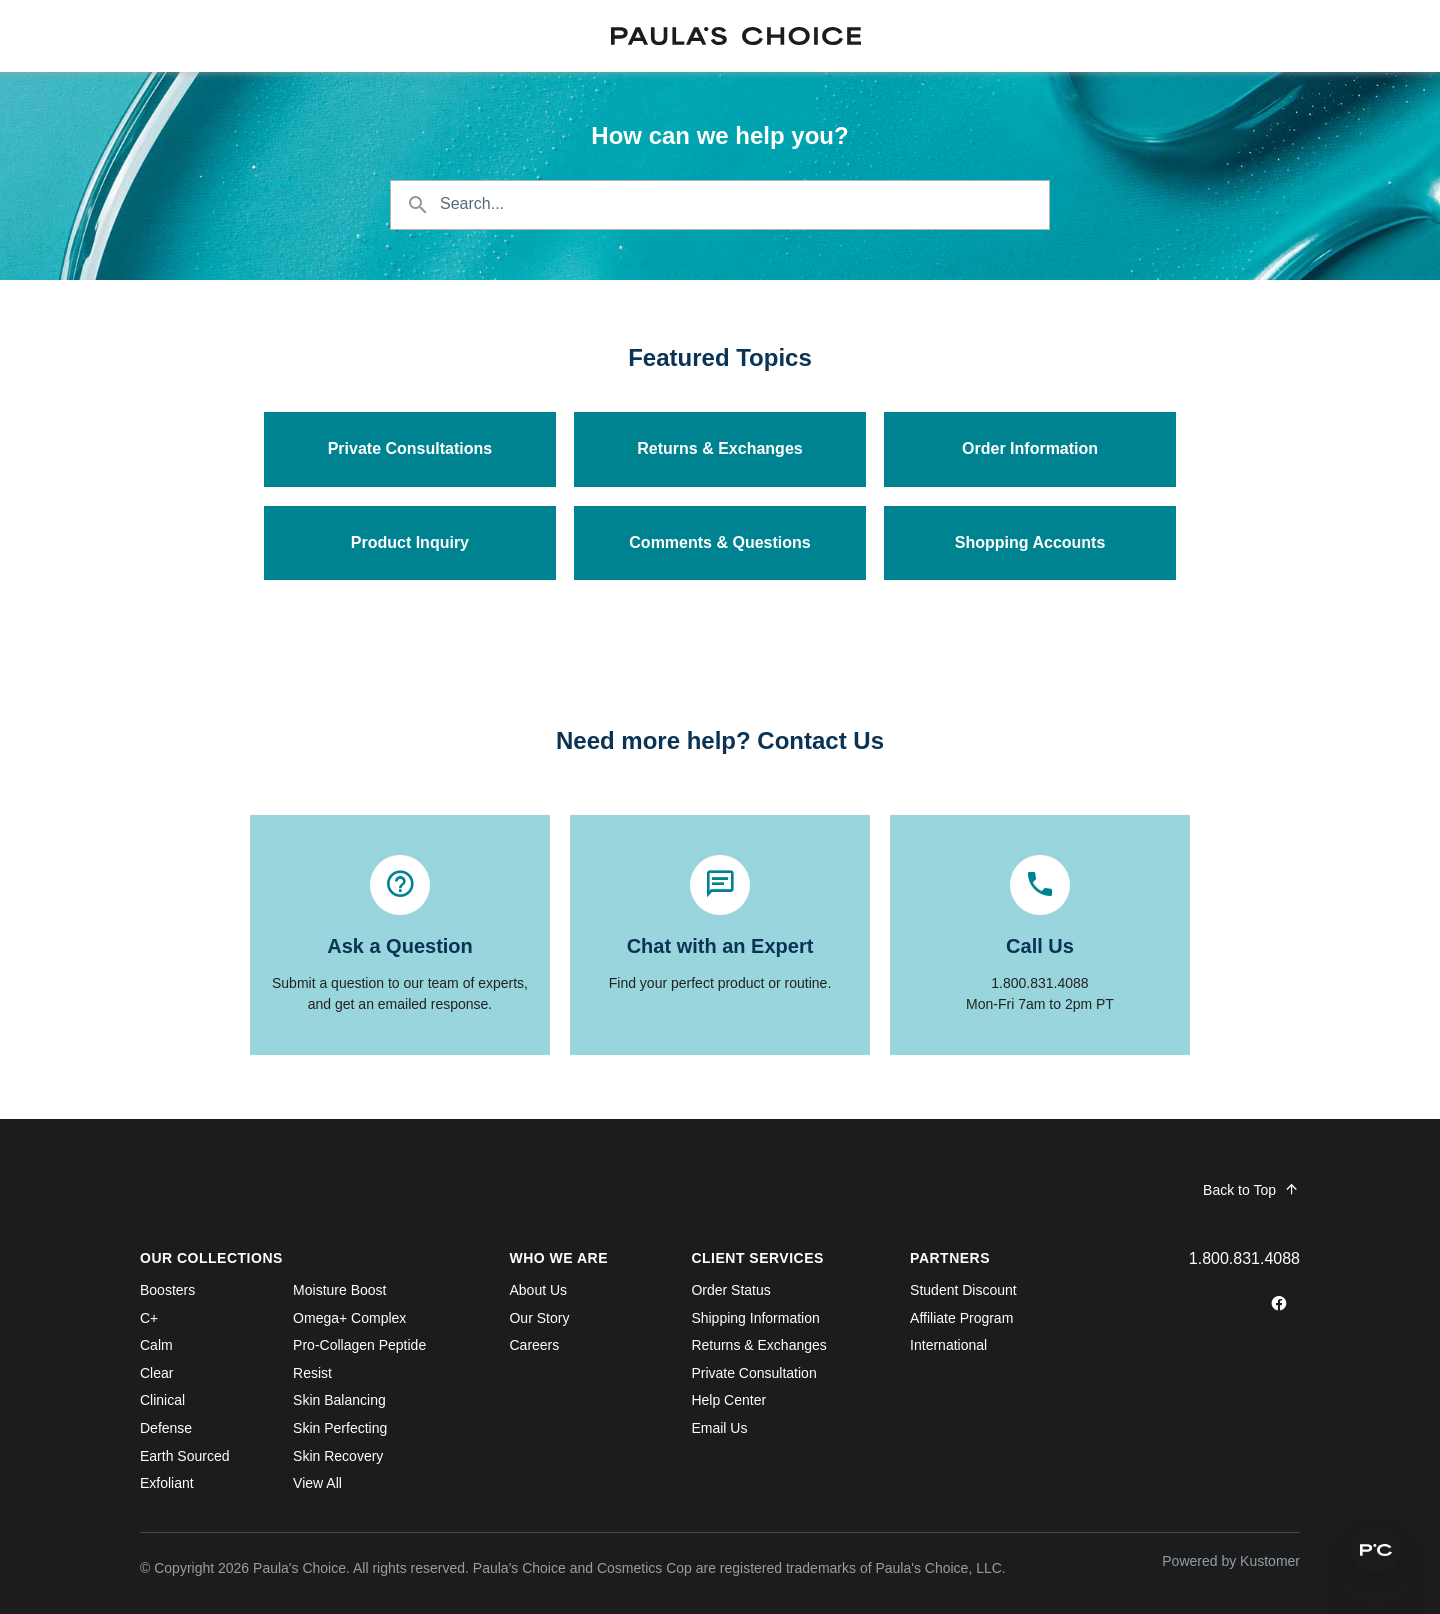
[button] (1376, 1550)
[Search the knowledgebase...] (720, 205)
